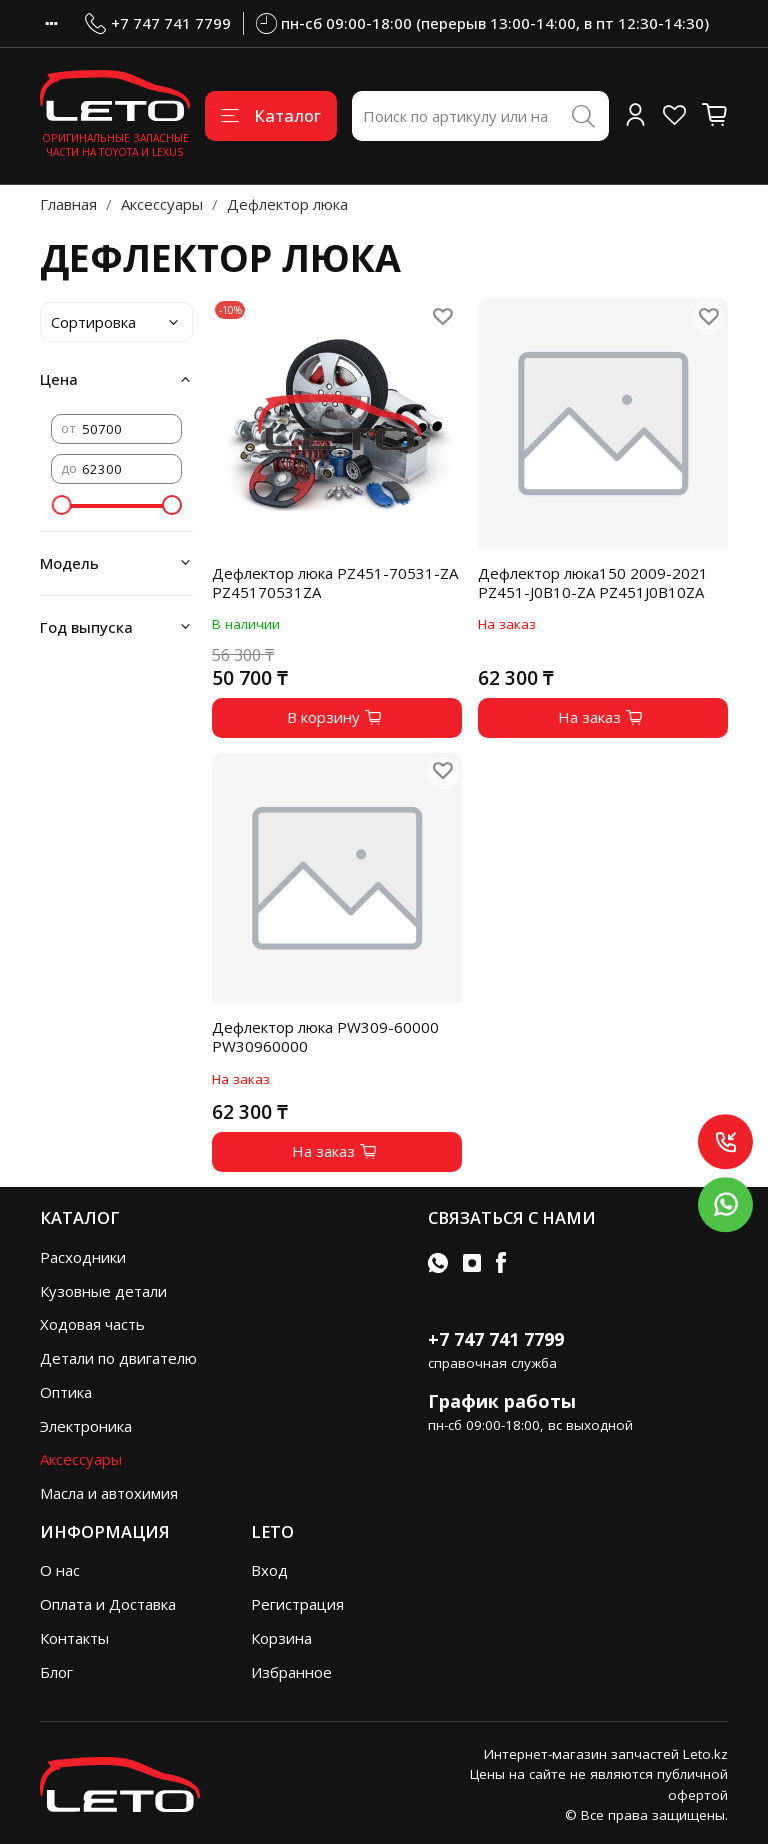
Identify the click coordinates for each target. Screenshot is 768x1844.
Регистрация (297, 1604)
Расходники (83, 1257)
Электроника (86, 1426)
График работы (502, 1401)
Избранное (291, 1672)
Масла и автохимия (109, 1493)
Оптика (66, 1392)
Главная (68, 204)
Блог (56, 1672)
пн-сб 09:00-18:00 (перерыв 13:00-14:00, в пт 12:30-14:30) (483, 23)
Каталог (271, 115)
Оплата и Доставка (108, 1604)
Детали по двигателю (118, 1358)
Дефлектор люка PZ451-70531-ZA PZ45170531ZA (335, 582)
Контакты (74, 1638)
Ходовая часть (92, 1324)
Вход (269, 1570)
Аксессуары (162, 204)
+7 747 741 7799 (158, 23)
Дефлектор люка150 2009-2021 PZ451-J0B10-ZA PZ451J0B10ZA (593, 582)
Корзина (281, 1638)
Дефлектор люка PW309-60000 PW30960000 (325, 1036)
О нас (60, 1570)
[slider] (61, 505)
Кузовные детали (103, 1291)
